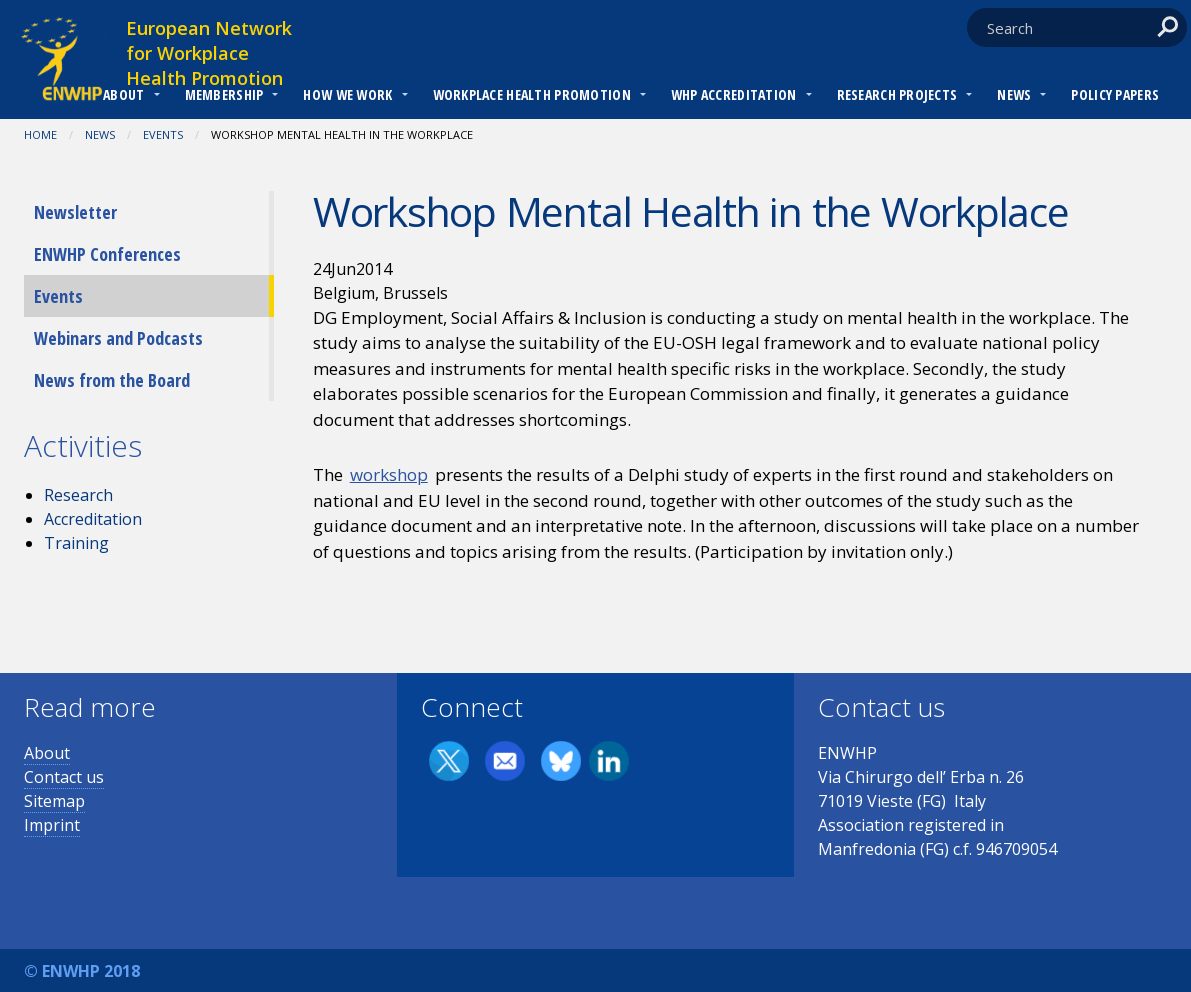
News (1014, 94)
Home (40, 134)
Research (78, 495)
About (123, 94)
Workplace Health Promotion (532, 94)
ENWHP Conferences (107, 254)
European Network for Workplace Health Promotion (209, 53)
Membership (224, 94)
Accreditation (93, 519)
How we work (347, 94)
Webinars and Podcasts (118, 338)
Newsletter (75, 212)
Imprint (52, 825)
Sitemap (54, 801)
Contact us (64, 777)
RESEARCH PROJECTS (897, 94)
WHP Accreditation (734, 94)
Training (76, 543)
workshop (389, 474)
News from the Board (112, 380)
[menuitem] (123, 97)
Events (163, 134)
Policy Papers (1115, 94)
